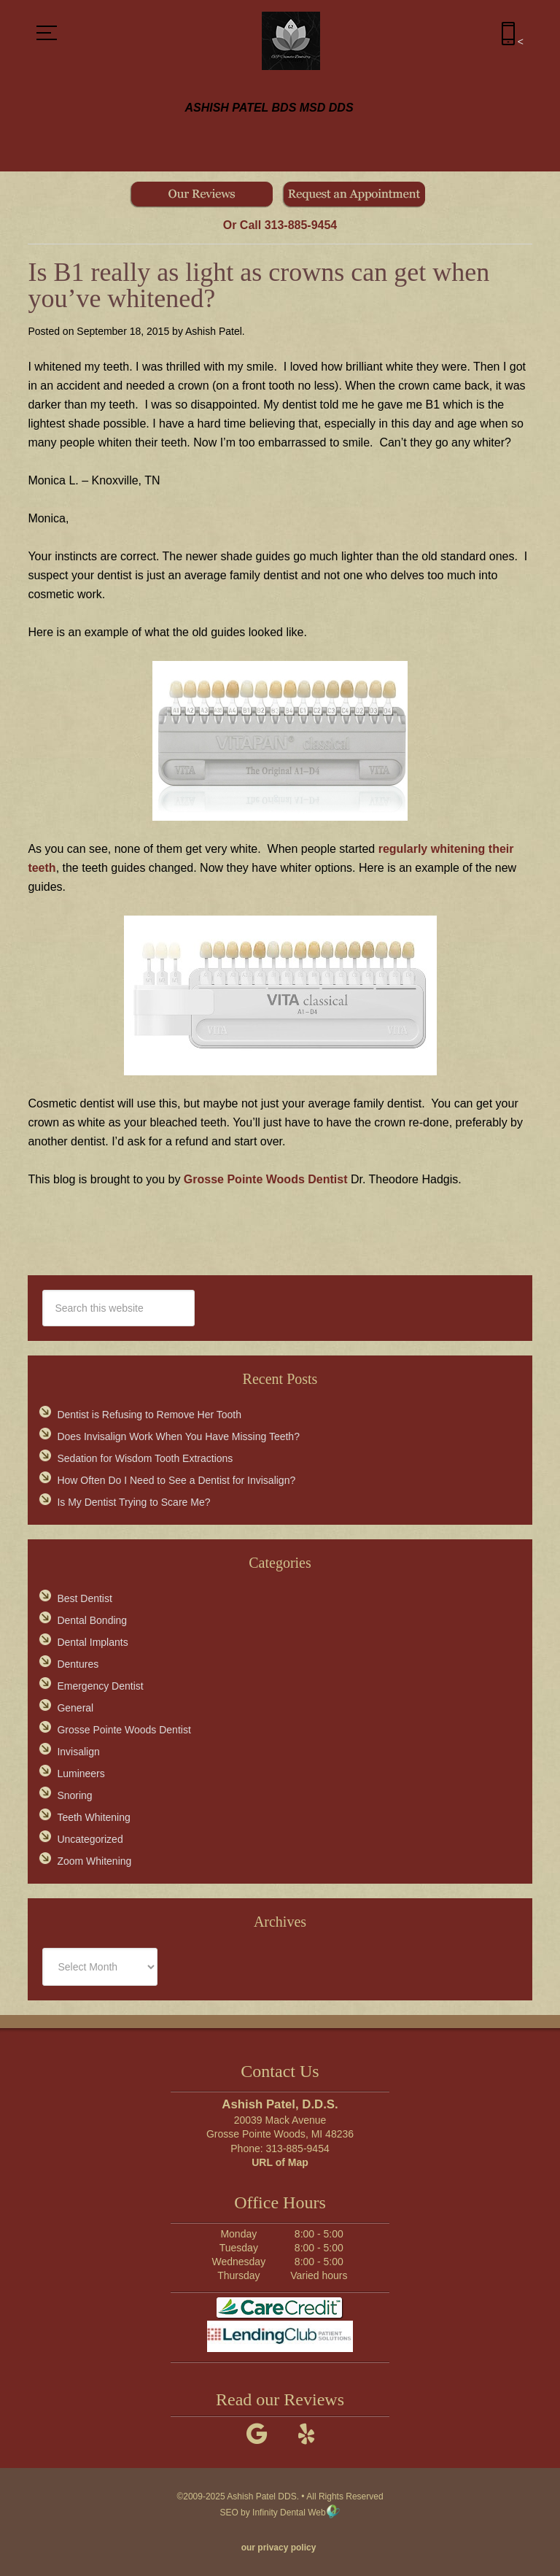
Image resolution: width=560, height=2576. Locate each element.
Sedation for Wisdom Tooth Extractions (145, 1458)
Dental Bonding (92, 1620)
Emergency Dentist (100, 1686)
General (75, 1708)
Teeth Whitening (93, 1817)
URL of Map (280, 2162)
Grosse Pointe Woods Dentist (266, 1179)
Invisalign (78, 1751)
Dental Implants (92, 1642)
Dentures (77, 1664)
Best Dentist (84, 1598)
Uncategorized (89, 1839)
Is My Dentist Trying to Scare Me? (133, 1502)
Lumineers (80, 1773)
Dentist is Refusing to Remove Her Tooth (149, 1414)
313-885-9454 (301, 225)
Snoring (74, 1795)
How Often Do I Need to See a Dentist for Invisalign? (176, 1480)
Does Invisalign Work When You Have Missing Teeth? (178, 1436)
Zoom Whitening (94, 1861)
